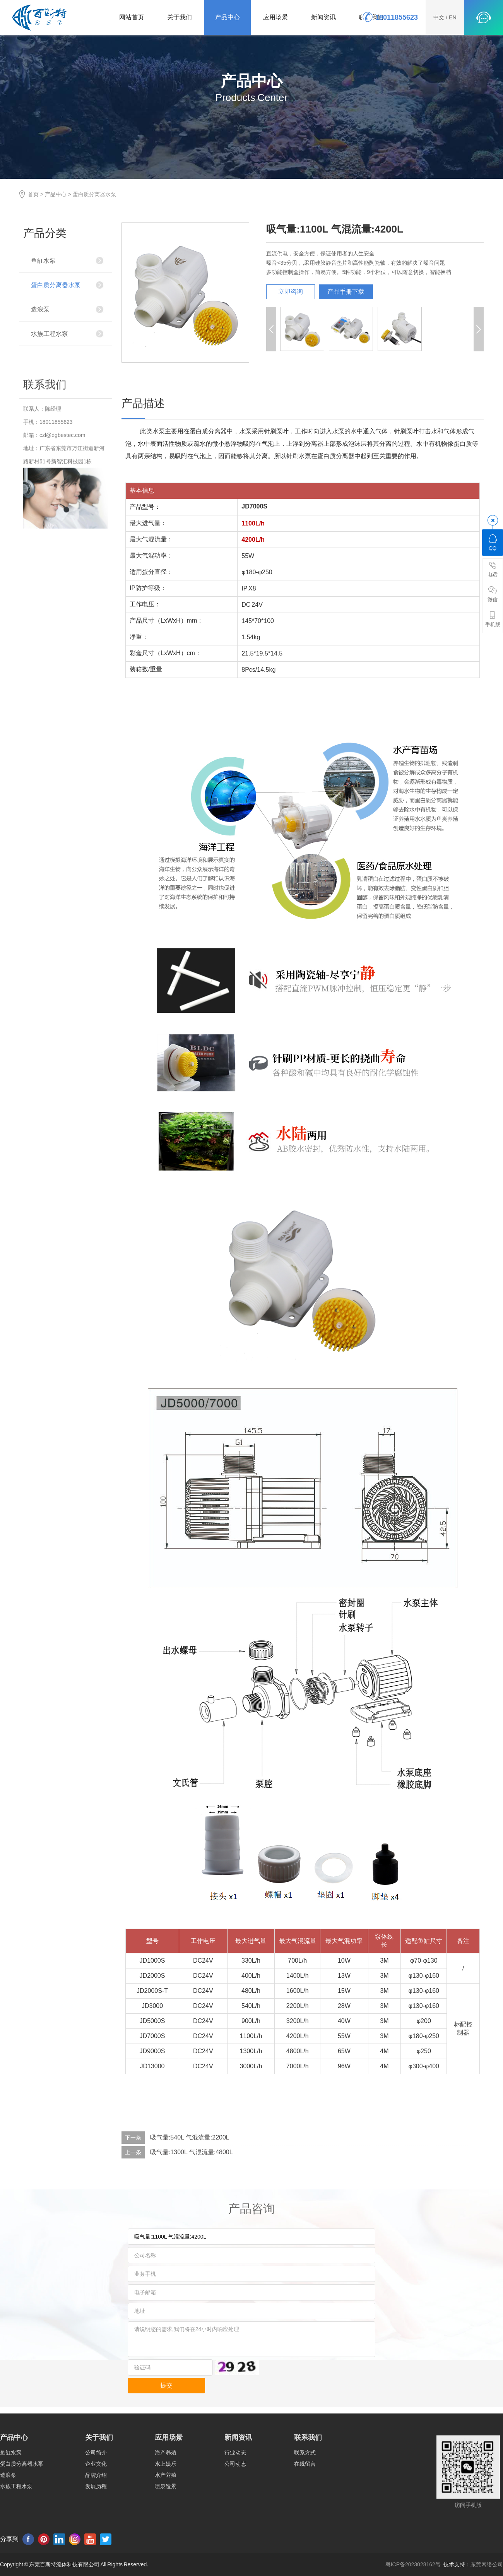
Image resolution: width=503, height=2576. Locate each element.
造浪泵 (40, 309)
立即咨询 (290, 291)
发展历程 (96, 2542)
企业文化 (96, 2520)
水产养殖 (165, 2531)
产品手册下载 (345, 291)
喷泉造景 (165, 2542)
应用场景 (275, 17)
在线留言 (305, 2520)
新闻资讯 (323, 17)
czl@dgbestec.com (62, 558)
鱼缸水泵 (43, 260)
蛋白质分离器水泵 (94, 194)
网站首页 (131, 17)
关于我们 (179, 17)
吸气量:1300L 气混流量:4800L (191, 2152)
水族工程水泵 (49, 333)
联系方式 (305, 2509)
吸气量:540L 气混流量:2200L (189, 2137)
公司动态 (235, 2520)
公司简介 (96, 2509)
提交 (166, 2385)
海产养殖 (165, 2509)
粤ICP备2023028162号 (413, 2564)
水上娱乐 (165, 2520)
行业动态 (235, 2509)
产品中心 (227, 17)
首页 (33, 194)
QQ (492, 542)
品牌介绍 (96, 2531)
